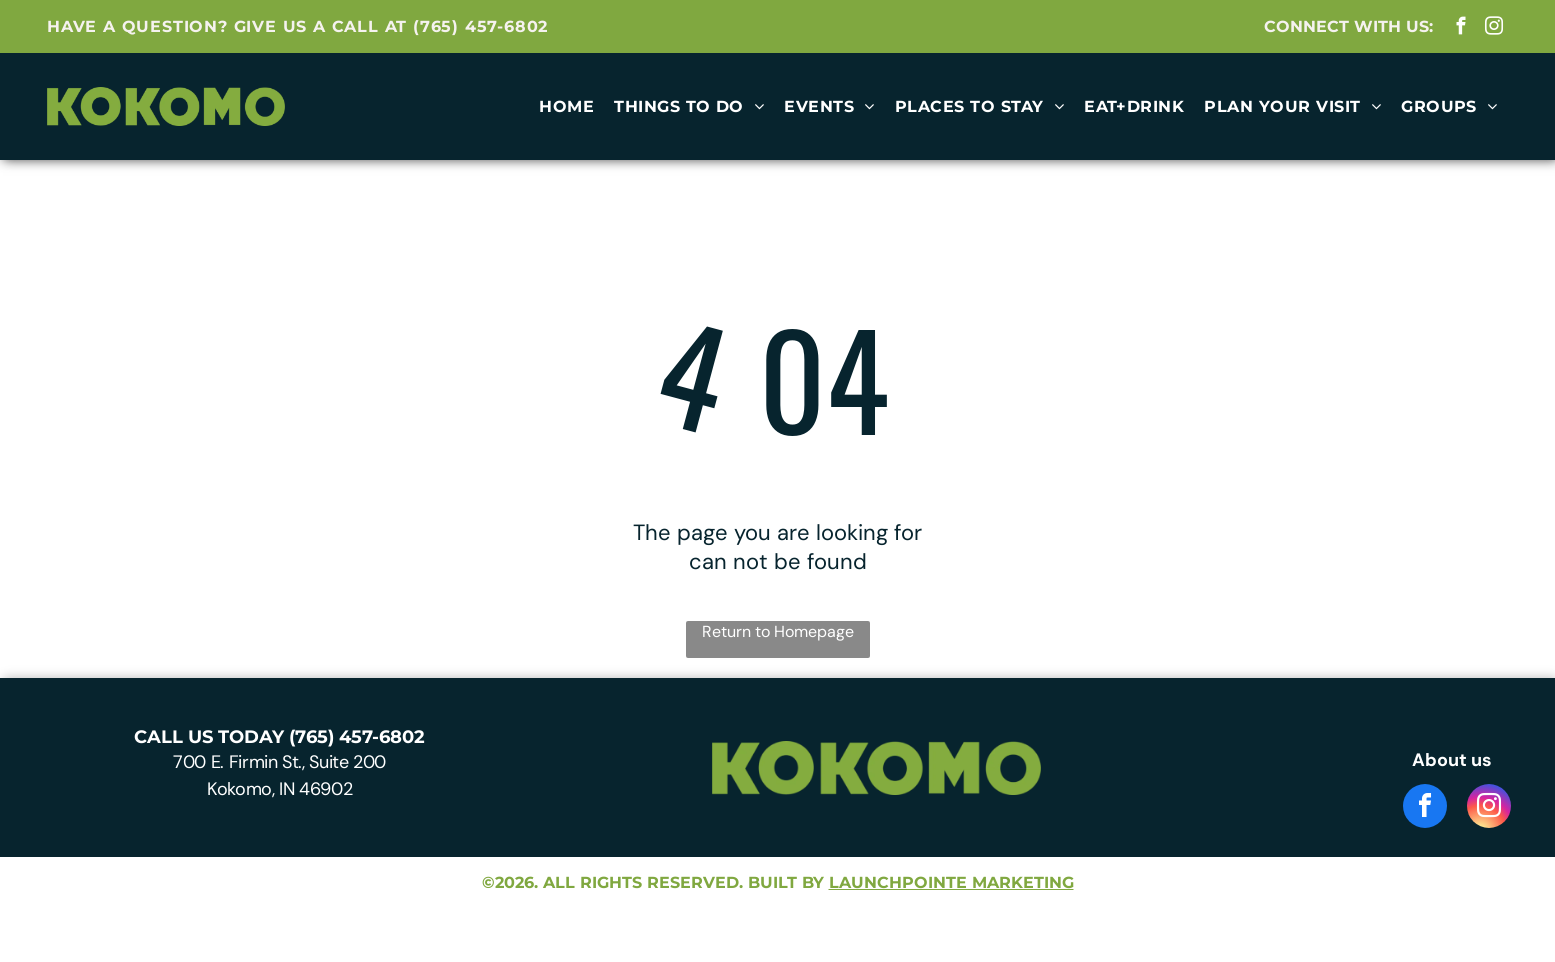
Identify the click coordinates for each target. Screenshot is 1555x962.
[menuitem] (566, 106)
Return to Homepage (778, 631)
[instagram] (1494, 29)
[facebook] (1461, 29)
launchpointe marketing (951, 882)
